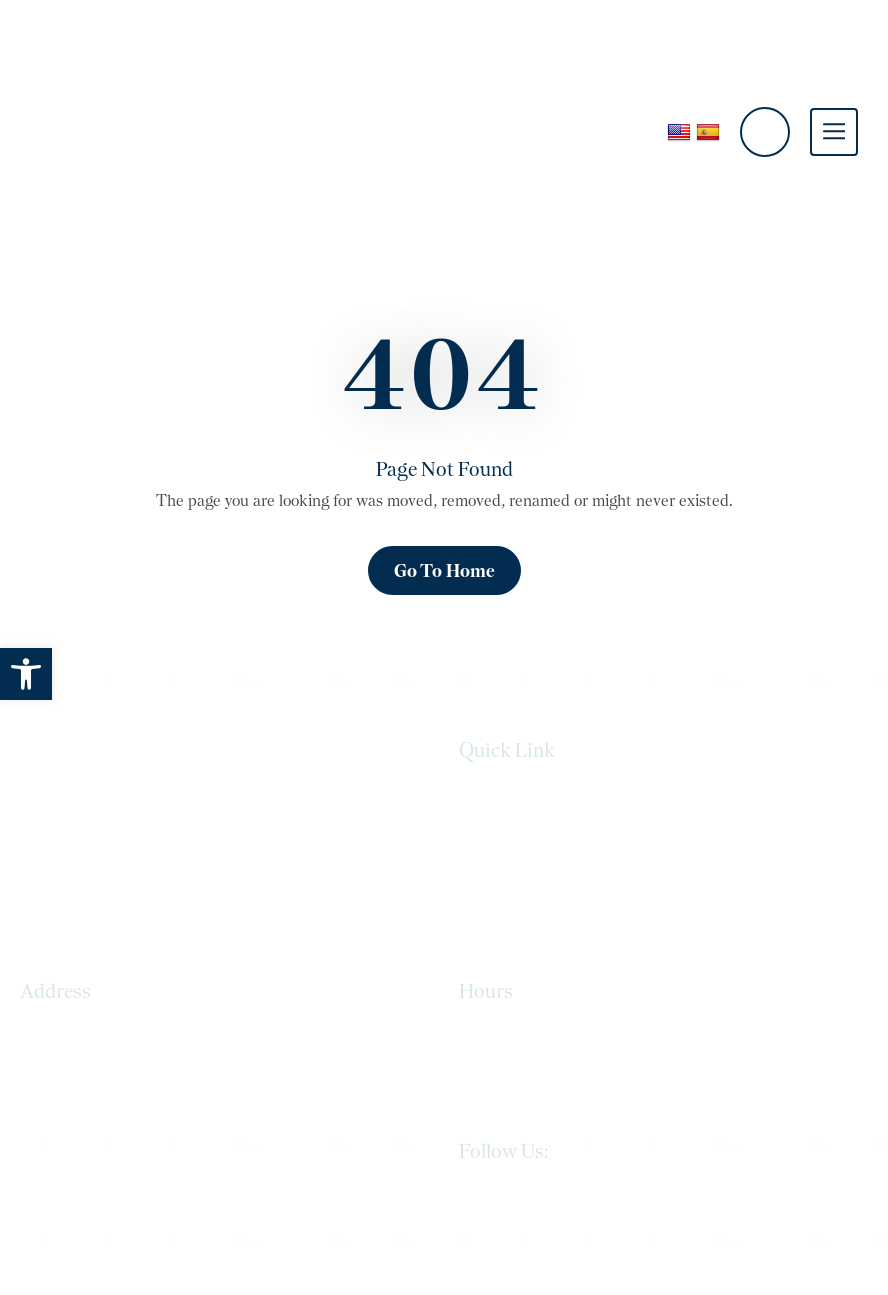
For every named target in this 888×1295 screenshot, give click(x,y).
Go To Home (444, 570)
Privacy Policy (505, 838)
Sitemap (487, 918)
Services (487, 797)
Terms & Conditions (528, 878)
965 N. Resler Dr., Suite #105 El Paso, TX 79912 (120, 1047)
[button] (26, 674)
